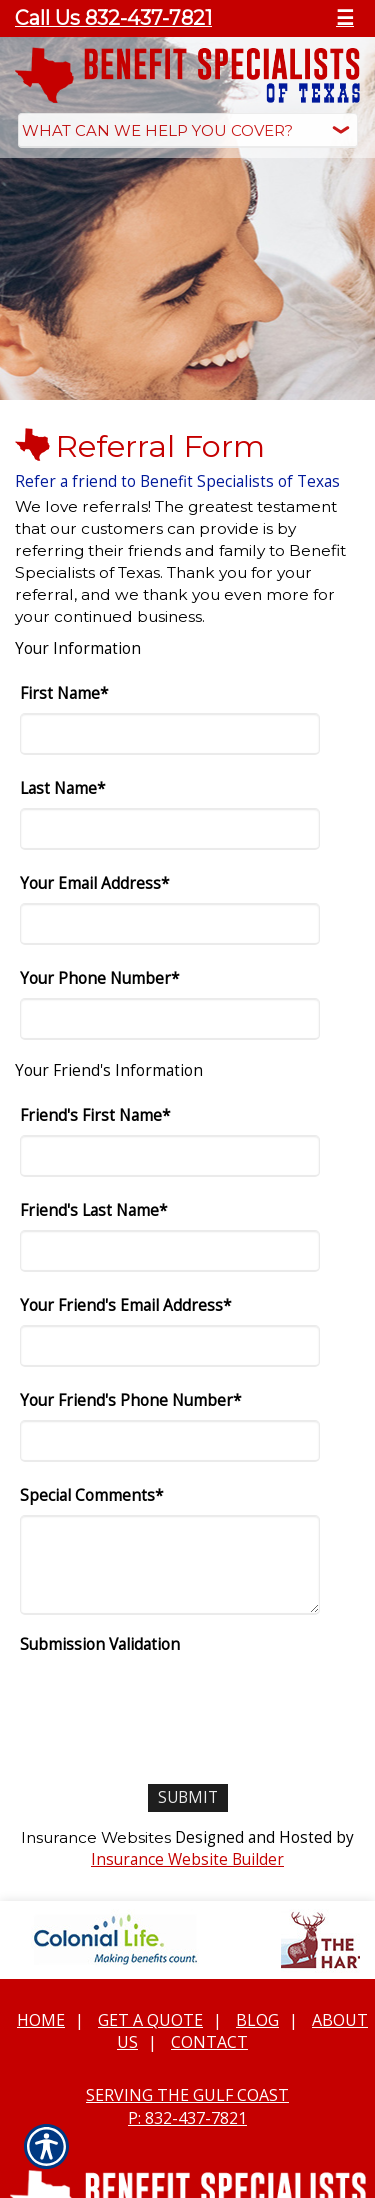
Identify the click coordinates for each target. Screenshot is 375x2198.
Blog (257, 2020)
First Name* (64, 693)
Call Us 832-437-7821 (113, 18)
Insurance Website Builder (187, 1859)
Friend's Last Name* (93, 1210)
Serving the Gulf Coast (187, 2095)
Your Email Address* (94, 883)
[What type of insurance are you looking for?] (188, 130)
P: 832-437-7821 (187, 2118)
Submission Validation (100, 1644)
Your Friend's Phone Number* (130, 1400)
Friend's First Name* (95, 1115)
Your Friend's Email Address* (125, 1305)
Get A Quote (150, 2020)
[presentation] (172, 1703)
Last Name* (62, 788)
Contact (209, 2042)
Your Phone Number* (99, 978)
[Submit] (188, 1798)
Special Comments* (91, 1495)
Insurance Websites (96, 1837)
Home (41, 2020)
